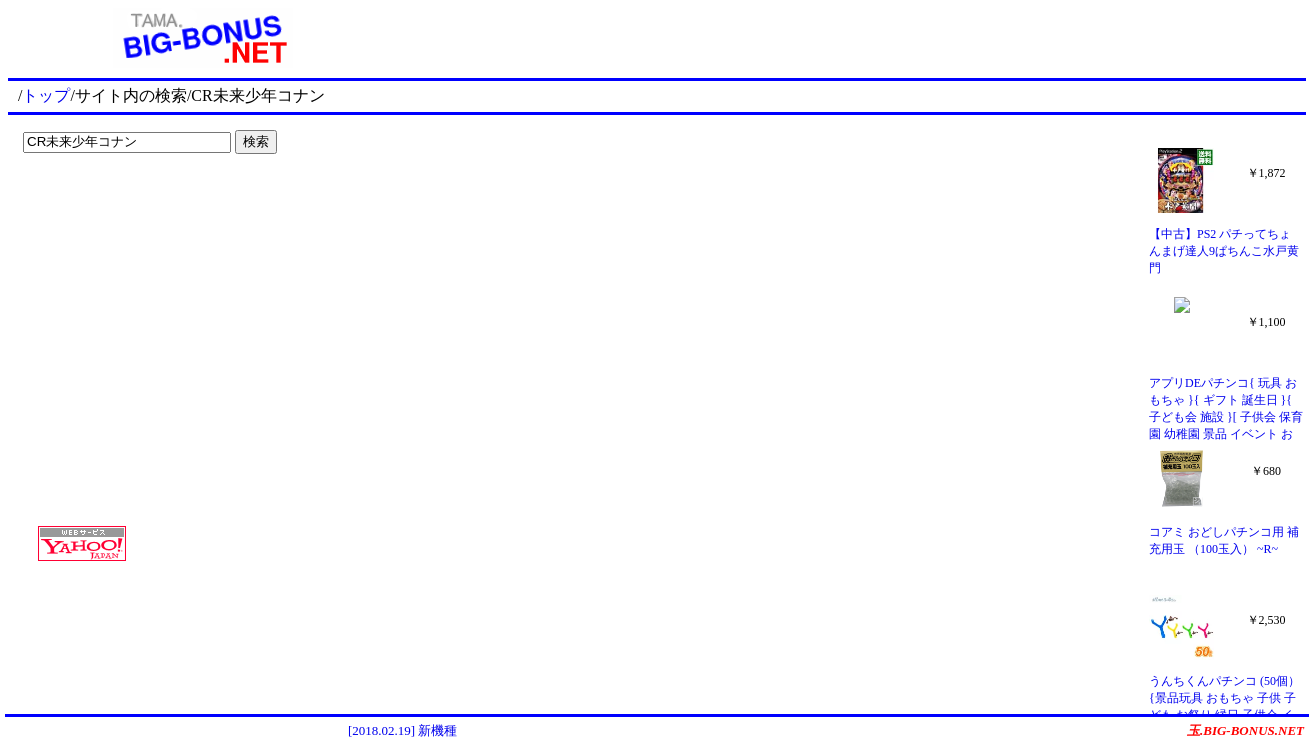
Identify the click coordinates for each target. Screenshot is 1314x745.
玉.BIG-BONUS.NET (1245, 730)
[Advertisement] (140, 202)
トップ (46, 95)
